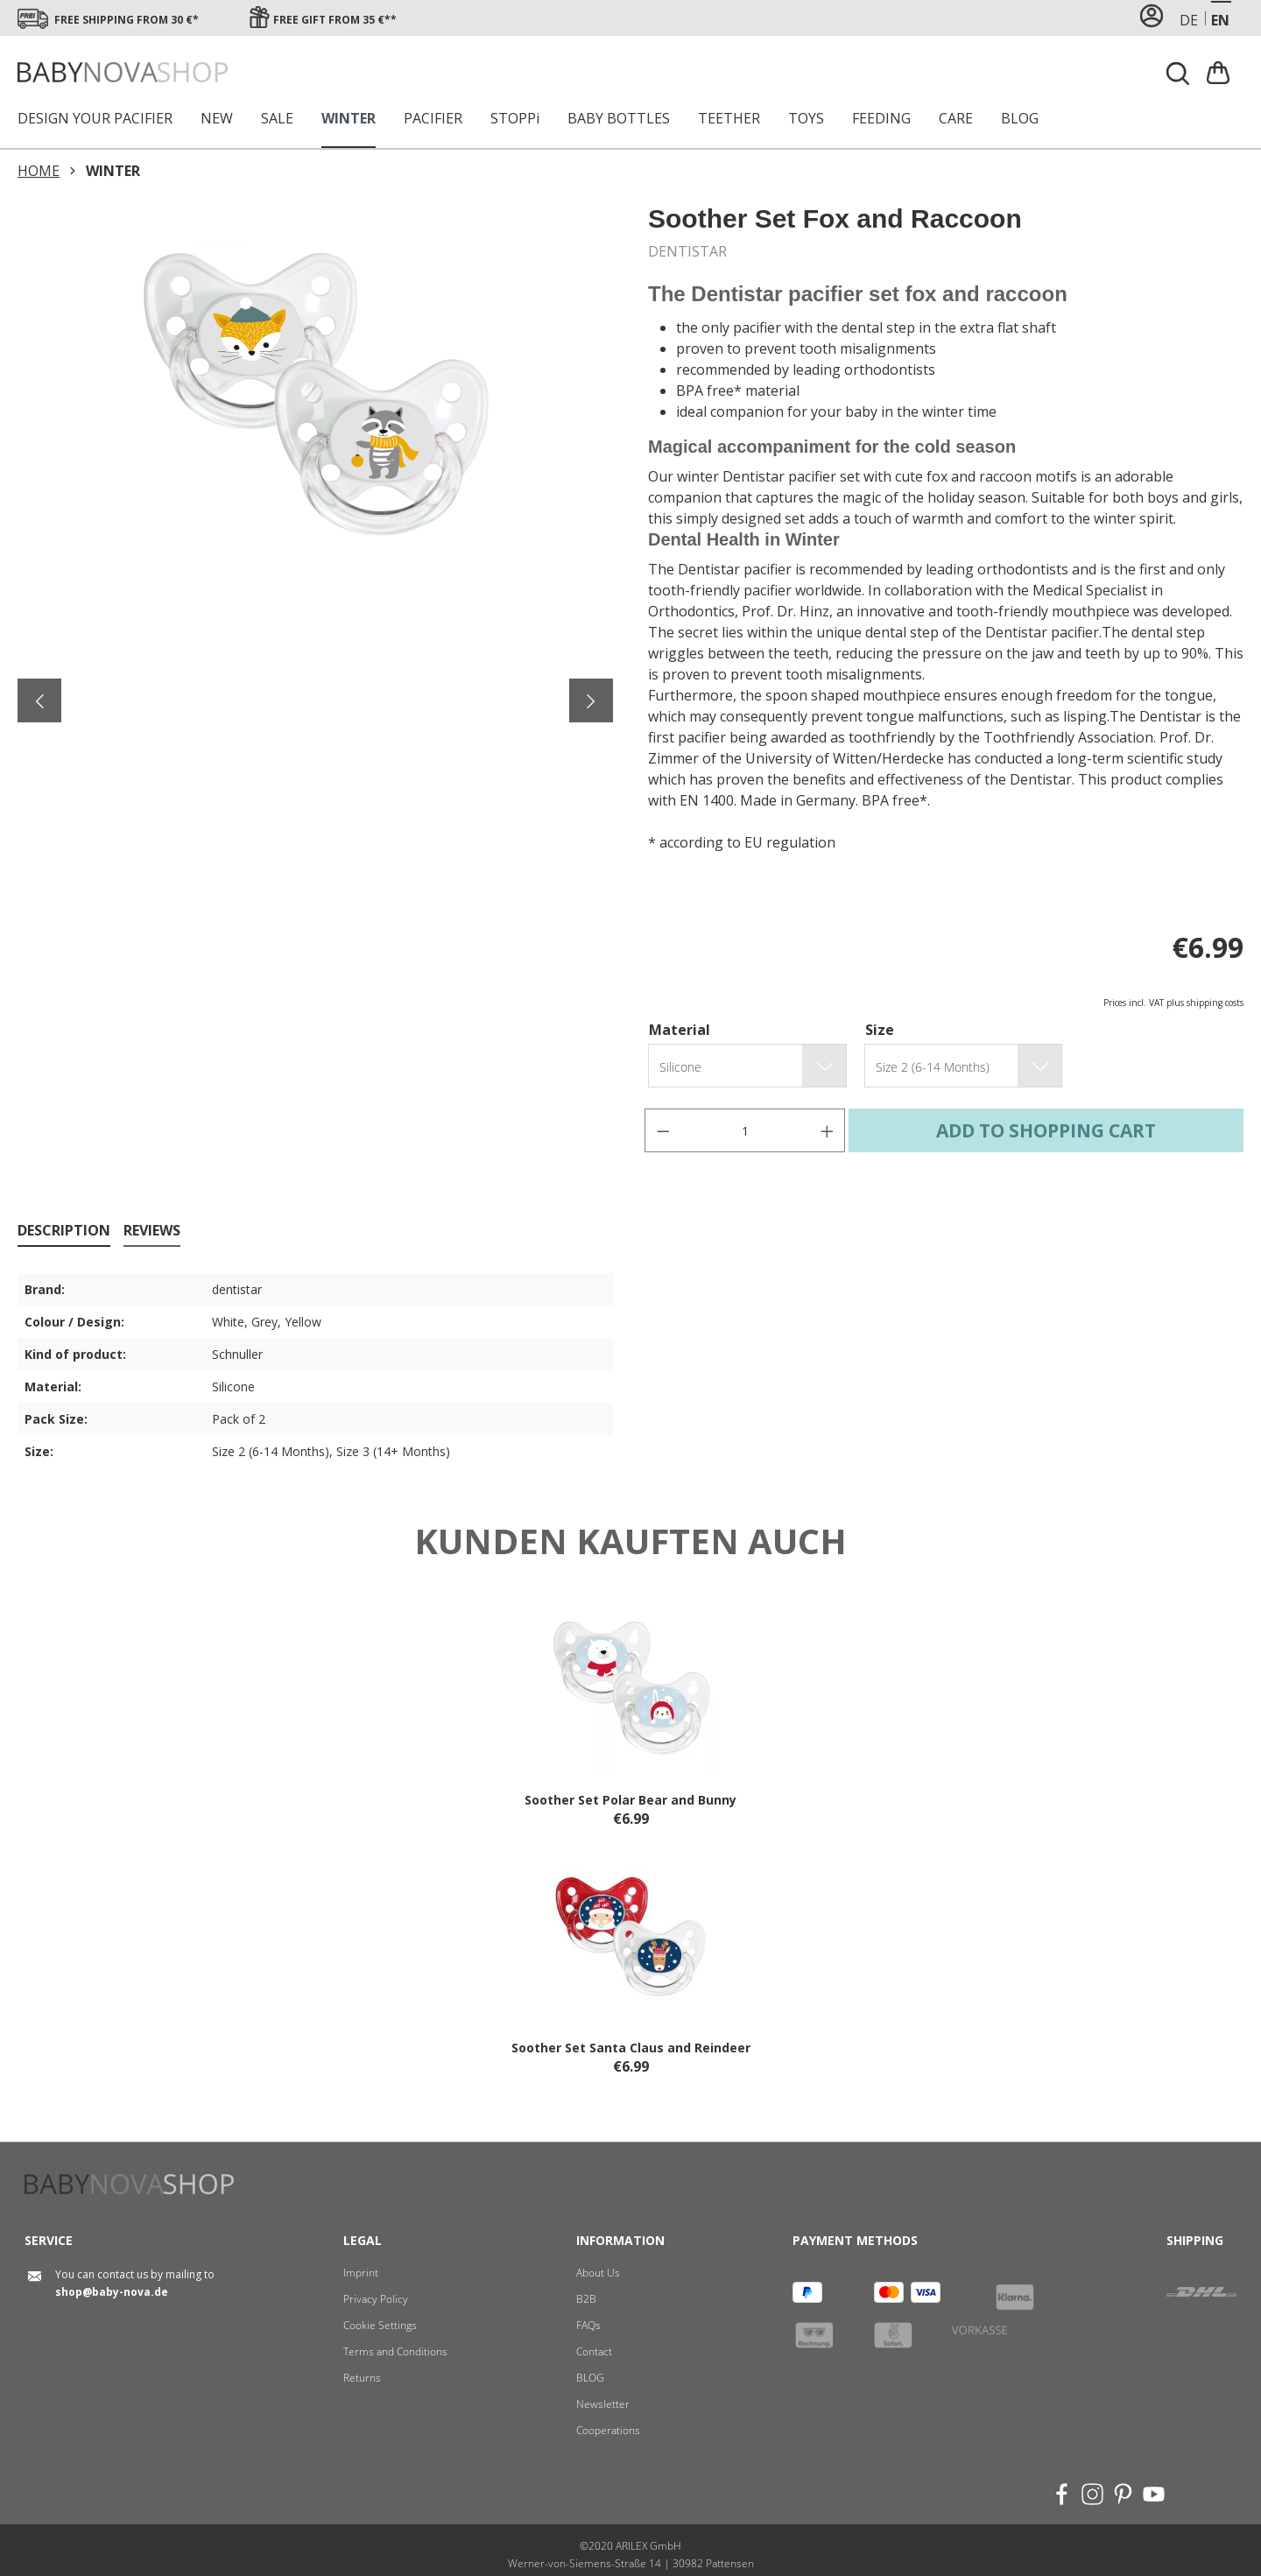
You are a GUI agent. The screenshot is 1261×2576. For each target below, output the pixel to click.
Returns (362, 2377)
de (1189, 20)
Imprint (360, 2272)
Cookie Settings (380, 2325)
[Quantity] (745, 1130)
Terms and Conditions (395, 2351)
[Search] (1178, 73)
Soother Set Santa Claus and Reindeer (630, 2047)
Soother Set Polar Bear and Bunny (630, 1799)
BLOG (590, 2377)
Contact (594, 2351)
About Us (598, 2272)
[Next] (591, 700)
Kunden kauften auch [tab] (630, 1541)
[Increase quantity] (827, 1130)
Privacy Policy (375, 2298)
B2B (586, 2298)
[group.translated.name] (728, 1067)
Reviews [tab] (151, 1230)
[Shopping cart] (1219, 72)
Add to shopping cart (1046, 1130)
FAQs (588, 2325)
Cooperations (608, 2430)
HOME (39, 170)
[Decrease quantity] (663, 1130)
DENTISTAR (687, 251)
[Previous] (39, 700)
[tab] (64, 1231)
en (1220, 20)
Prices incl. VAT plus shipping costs (1173, 1002)
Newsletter (603, 2404)
